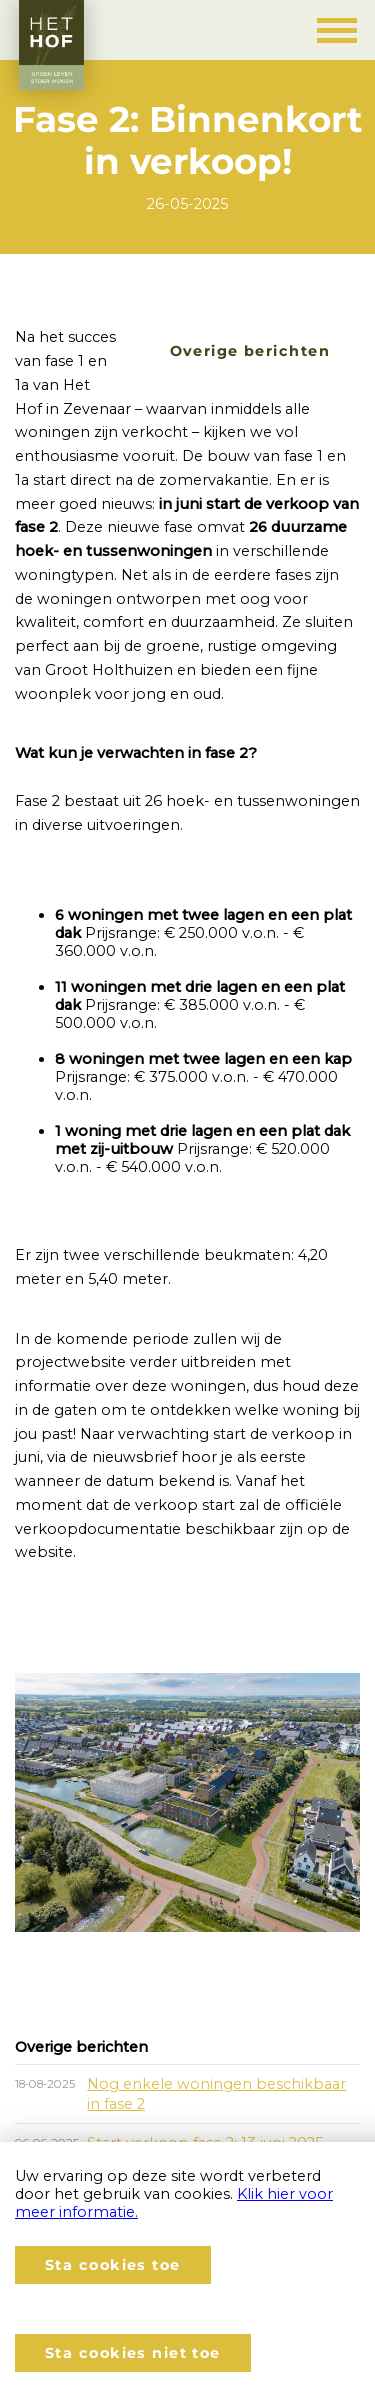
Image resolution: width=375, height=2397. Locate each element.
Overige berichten (250, 351)
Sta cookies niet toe (133, 2353)
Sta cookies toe (113, 2265)
